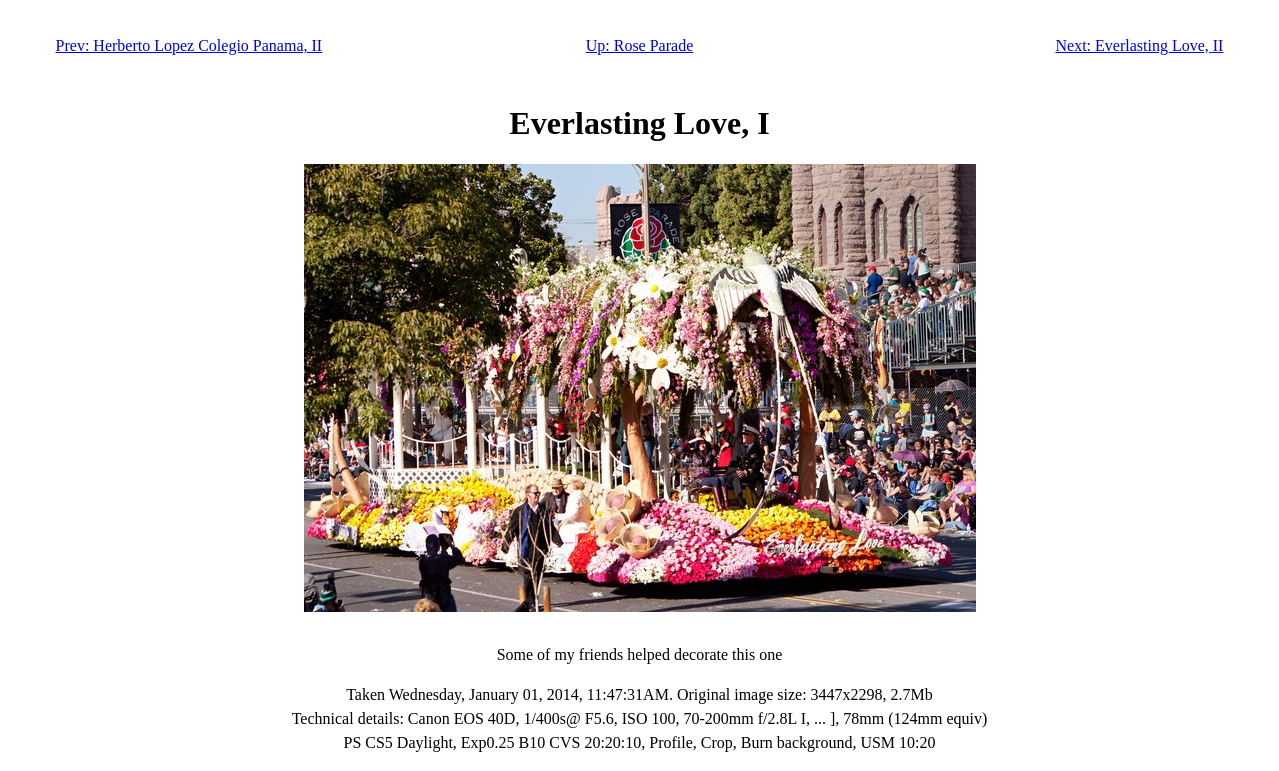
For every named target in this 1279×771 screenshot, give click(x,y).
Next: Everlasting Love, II (1139, 45)
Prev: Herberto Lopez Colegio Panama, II (189, 45)
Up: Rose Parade (640, 45)
